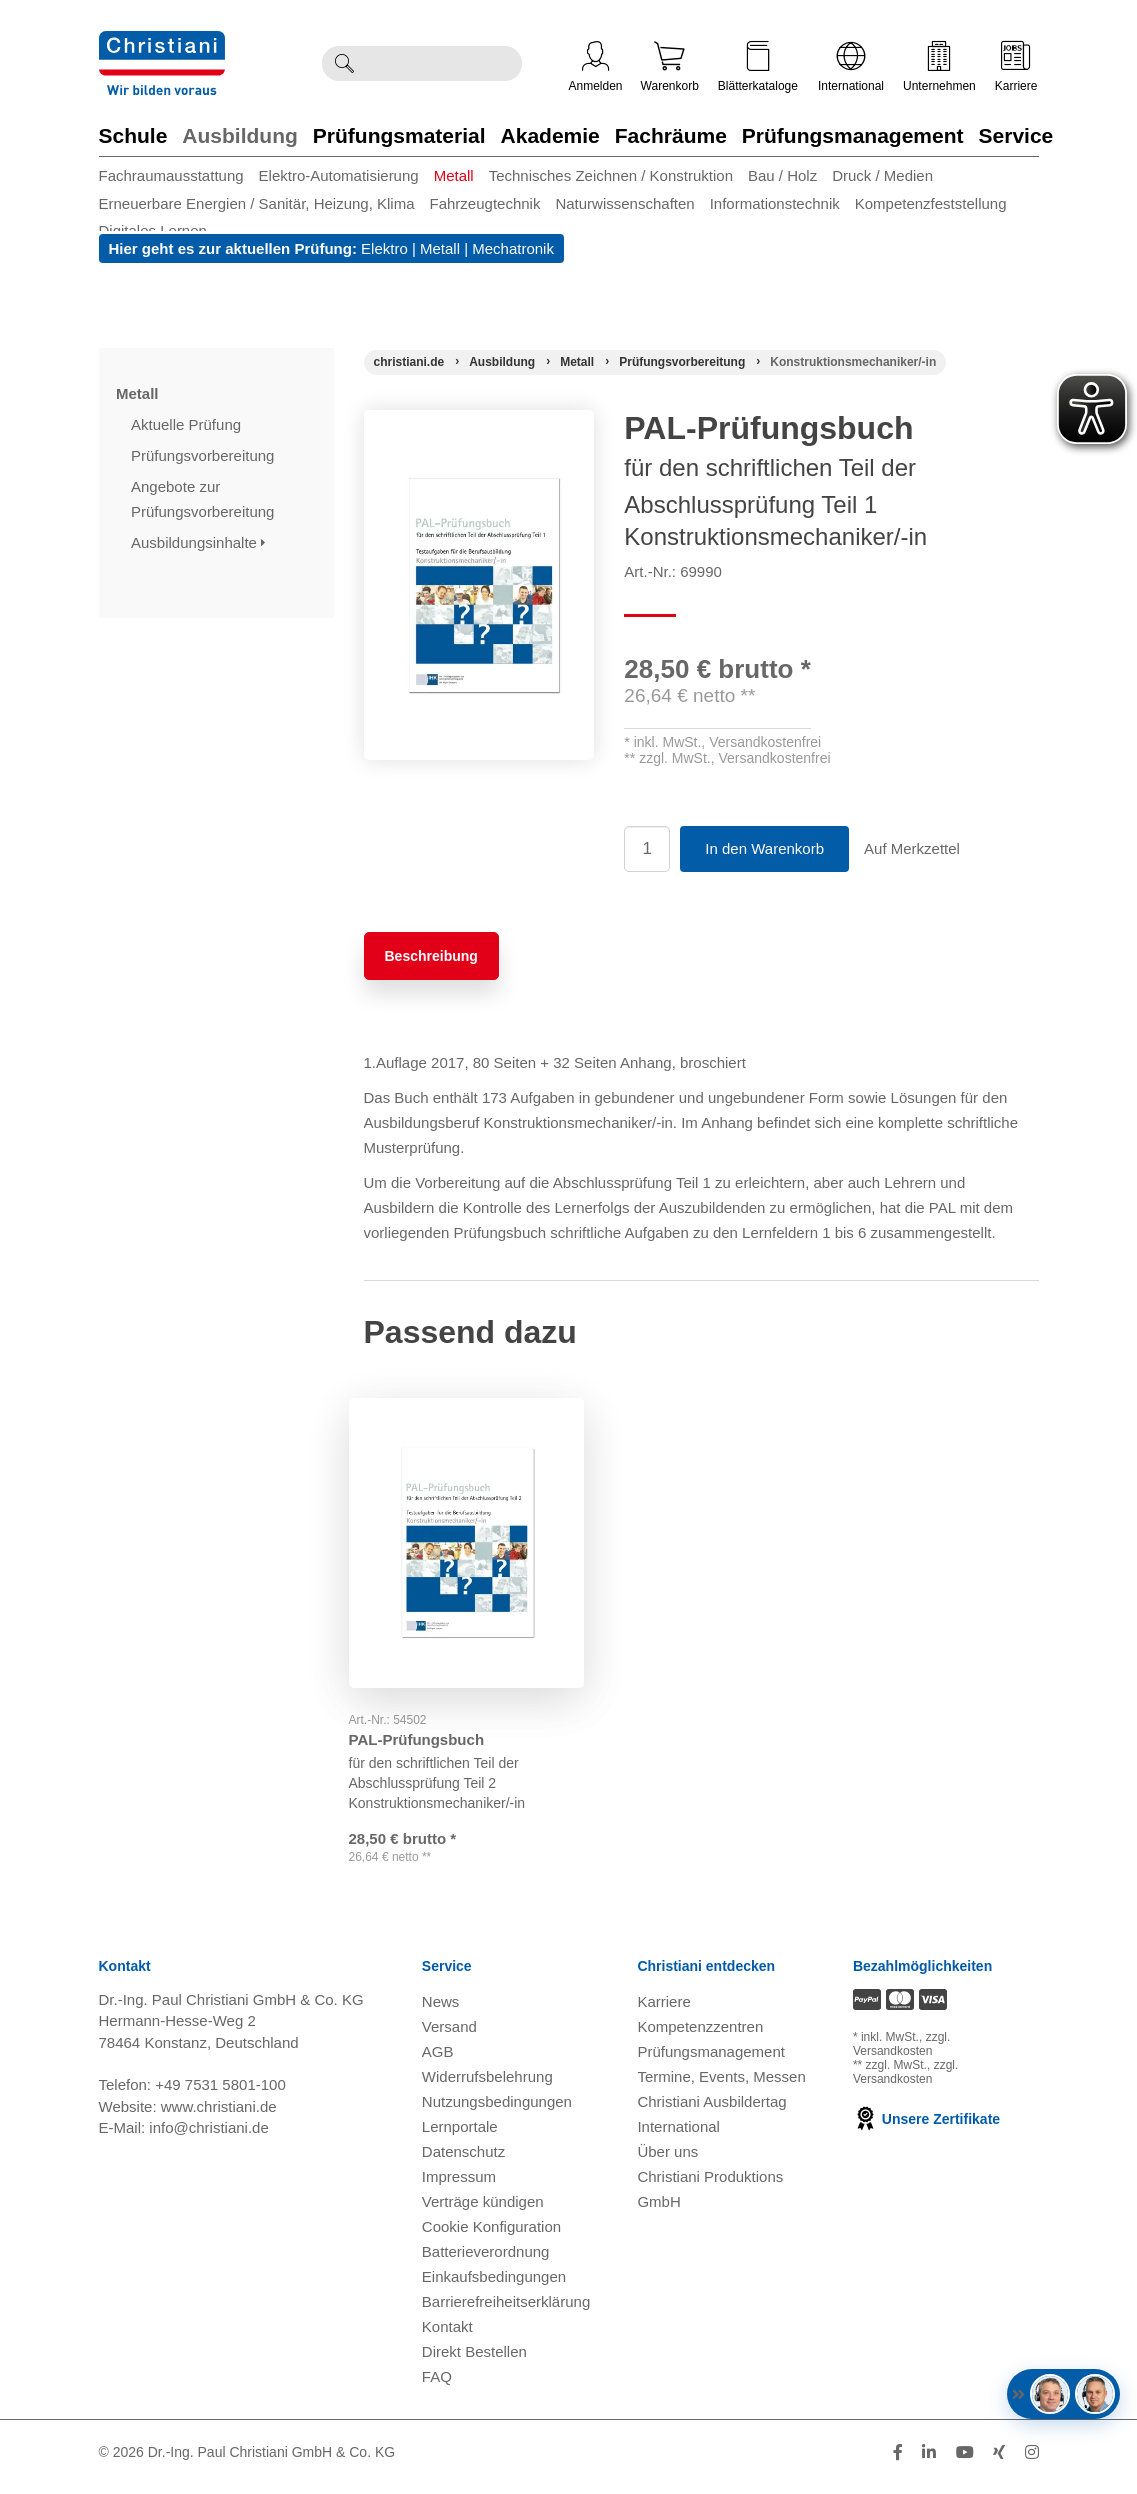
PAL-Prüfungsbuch (432, 1698)
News (441, 2010)
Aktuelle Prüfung (188, 424)
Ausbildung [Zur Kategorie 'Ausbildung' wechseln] (239, 135)
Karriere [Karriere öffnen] (1016, 67)
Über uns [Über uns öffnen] (667, 2160)
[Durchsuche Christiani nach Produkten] (443, 63)
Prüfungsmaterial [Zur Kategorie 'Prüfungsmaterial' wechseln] (399, 135)
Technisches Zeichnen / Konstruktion (611, 175)
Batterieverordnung (486, 2260)
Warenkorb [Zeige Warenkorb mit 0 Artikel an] (670, 67)
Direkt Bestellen (474, 2360)
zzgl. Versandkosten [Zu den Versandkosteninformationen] (901, 2053)
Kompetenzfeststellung (931, 203)
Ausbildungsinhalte (198, 542)
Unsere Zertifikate (926, 2128)
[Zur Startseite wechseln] (162, 43)
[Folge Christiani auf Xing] (999, 2461)
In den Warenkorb (764, 848)
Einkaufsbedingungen (494, 2285)
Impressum (459, 2185)
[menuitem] (179, 175)
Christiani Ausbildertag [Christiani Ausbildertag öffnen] (711, 2110)
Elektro (384, 248)
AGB (438, 2060)
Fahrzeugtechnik (485, 203)
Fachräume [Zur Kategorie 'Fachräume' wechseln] (671, 135)
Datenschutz (463, 2160)
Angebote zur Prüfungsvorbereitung (205, 499)
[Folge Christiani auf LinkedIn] (929, 2461)
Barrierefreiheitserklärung (506, 2310)
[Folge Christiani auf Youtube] (965, 2461)
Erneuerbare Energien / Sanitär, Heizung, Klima (257, 203)
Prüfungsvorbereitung (205, 455)
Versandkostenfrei (765, 742)
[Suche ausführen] (344, 63)
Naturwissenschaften (624, 203)
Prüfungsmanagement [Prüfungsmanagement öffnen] (711, 2060)
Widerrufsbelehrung (487, 2085)
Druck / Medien (882, 175)
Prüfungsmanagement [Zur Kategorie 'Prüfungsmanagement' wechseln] (853, 135)
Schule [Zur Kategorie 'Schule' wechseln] (133, 135)
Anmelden (596, 67)
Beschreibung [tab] (431, 956)
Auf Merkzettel (912, 848)
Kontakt (447, 2335)
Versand (449, 2035)
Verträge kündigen (483, 2210)
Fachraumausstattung (171, 175)
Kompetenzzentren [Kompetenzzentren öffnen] (700, 2035)
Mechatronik (513, 248)
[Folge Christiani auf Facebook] (898, 2461)
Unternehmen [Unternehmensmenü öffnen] (939, 67)
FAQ (437, 2385)
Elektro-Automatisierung (339, 175)
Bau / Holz (782, 175)
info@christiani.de (208, 2136)
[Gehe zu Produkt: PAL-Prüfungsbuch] (466, 1522)
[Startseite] (409, 362)
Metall (454, 175)
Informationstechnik (775, 203)
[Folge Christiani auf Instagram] (1032, 2461)
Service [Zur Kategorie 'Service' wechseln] (1016, 135)
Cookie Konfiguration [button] (491, 2235)
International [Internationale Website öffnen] (851, 67)
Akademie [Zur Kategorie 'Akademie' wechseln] (550, 135)
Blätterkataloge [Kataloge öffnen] (758, 67)
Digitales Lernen (153, 230)
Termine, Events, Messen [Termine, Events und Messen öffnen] (721, 2085)
